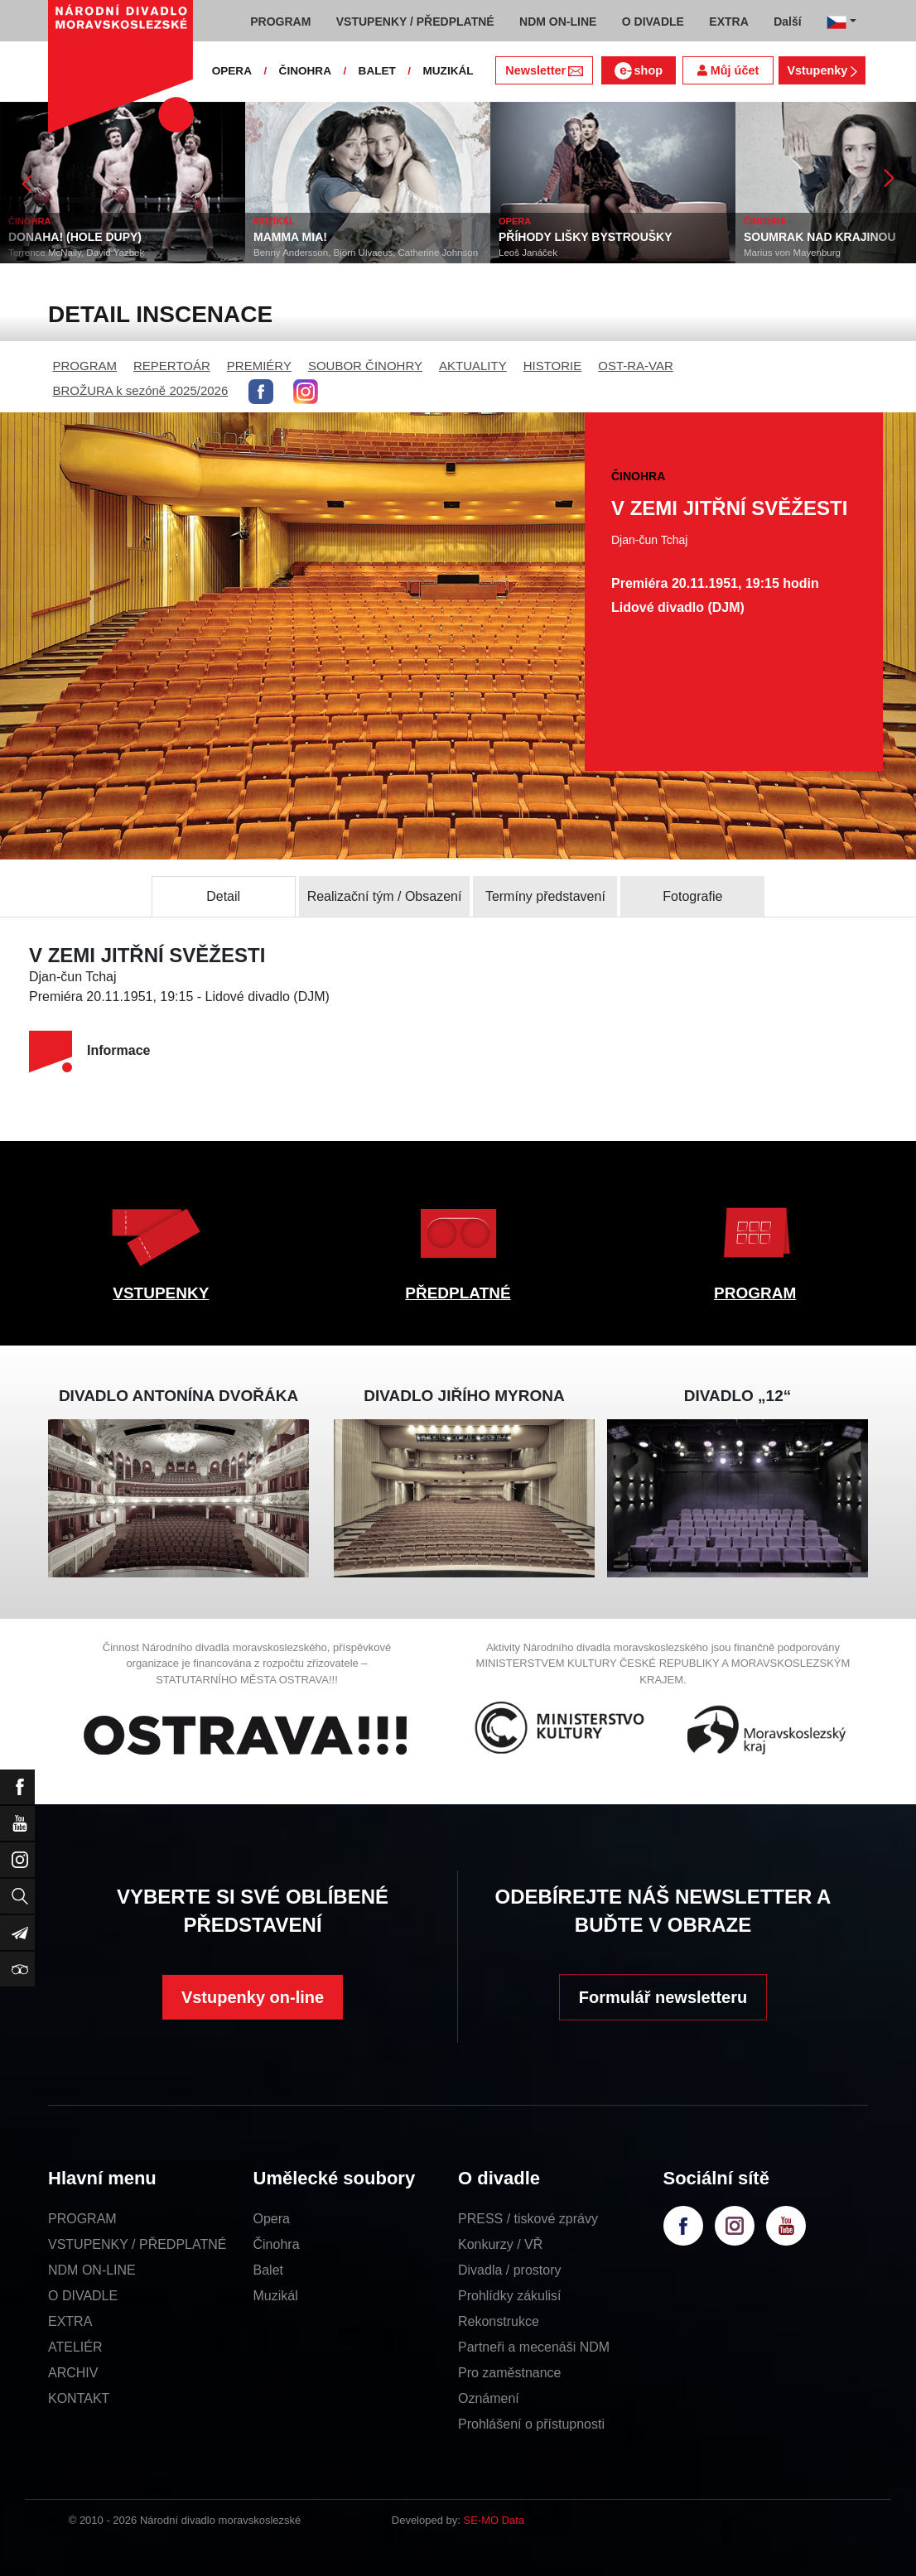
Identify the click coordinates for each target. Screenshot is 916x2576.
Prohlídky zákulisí (510, 2296)
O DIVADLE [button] (653, 21)
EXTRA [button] (728, 21)
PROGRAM (85, 366)
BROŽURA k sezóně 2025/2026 (141, 390)
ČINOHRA (305, 71)
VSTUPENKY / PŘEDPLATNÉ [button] (415, 21)
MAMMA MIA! (290, 236)
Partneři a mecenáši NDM (534, 2347)
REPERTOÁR (171, 366)
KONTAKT (78, 2398)
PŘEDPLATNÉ (457, 1293)
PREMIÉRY (259, 366)
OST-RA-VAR (635, 366)
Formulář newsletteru (663, 1997)
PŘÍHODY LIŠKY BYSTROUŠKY (586, 236)
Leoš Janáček (528, 253)
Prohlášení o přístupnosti (531, 2424)
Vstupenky (821, 70)
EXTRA (70, 2321)
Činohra (276, 2244)
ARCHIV (73, 2373)
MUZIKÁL (447, 71)
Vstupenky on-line (252, 1997)
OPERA (232, 71)
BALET (377, 71)
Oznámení (488, 2398)
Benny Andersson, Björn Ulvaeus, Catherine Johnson (365, 253)
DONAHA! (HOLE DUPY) (75, 236)
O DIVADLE (83, 2296)
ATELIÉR (75, 2347)
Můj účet (728, 70)
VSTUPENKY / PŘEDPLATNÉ (137, 2244)
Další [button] (787, 21)
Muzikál (275, 2296)
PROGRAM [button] (280, 21)
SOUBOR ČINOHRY (365, 366)
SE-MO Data (494, 2520)
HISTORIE (552, 366)
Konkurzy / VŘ (500, 2244)
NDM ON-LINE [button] (557, 21)
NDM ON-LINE (92, 2270)
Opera (271, 2219)
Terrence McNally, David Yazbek (76, 253)
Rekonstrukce (498, 2321)
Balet (268, 2270)
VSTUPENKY (161, 1293)
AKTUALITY (473, 366)
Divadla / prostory (510, 2270)
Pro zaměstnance (510, 2373)
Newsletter (543, 70)
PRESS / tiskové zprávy (528, 2219)
